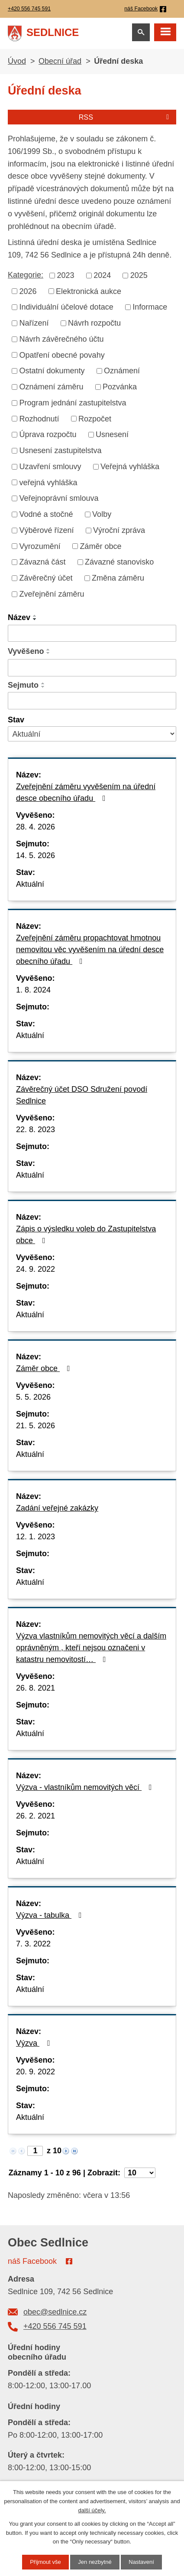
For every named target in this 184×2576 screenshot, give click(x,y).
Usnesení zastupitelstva (60, 450)
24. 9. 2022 (35, 1269)
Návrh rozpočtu (94, 323)
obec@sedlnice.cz (55, 2312)
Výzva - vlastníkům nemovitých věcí (85, 1787)
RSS (125, 117)
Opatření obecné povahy (62, 354)
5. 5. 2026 (33, 1397)
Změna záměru (118, 578)
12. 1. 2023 (35, 1536)
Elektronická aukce (88, 291)
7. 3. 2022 (33, 1943)
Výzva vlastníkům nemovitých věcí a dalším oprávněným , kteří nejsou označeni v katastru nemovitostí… (91, 1648)
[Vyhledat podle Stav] (92, 733)
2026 (28, 291)
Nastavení (141, 2562)
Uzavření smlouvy (50, 466)
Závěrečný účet (46, 578)
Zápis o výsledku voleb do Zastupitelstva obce (86, 1234)
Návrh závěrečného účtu (61, 339)
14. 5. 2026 (35, 855)
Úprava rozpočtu (48, 434)
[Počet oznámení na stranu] (139, 2173)
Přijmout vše (45, 2562)
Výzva (34, 2043)
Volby (101, 514)
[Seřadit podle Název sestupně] (35, 619)
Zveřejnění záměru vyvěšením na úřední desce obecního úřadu (85, 792)
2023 (65, 275)
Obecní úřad (60, 61)
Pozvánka (120, 386)
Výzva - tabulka (50, 1915)
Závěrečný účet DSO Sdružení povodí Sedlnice (81, 1095)
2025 (139, 275)
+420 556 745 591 (55, 2326)
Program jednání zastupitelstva (72, 402)
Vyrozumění (40, 546)
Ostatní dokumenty (52, 370)
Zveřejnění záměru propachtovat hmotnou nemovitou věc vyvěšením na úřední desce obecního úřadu (90, 950)
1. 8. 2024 (33, 990)
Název (19, 617)
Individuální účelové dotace (66, 307)
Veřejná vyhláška (129, 466)
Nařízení (34, 323)
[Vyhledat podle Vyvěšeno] (92, 667)
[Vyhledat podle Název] (92, 633)
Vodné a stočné (46, 514)
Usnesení (112, 434)
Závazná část (42, 562)
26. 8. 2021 (35, 1688)
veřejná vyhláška (48, 482)
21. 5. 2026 (35, 1425)
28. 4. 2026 (35, 827)
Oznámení (122, 370)
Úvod (17, 61)
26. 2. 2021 (35, 1816)
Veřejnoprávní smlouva (59, 498)
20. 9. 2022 (35, 2071)
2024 (102, 275)
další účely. (92, 2510)
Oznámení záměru (51, 386)
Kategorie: (25, 275)
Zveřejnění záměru (51, 594)
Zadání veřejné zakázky (57, 1508)
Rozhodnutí (39, 418)
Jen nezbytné (94, 2562)
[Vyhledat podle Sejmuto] (92, 700)
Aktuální (30, 884)
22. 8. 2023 (35, 1129)
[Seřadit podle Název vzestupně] (35, 615)
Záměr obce (100, 546)
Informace (149, 307)
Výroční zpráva (119, 530)
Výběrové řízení (46, 530)
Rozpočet (94, 418)
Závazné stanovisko (119, 562)
